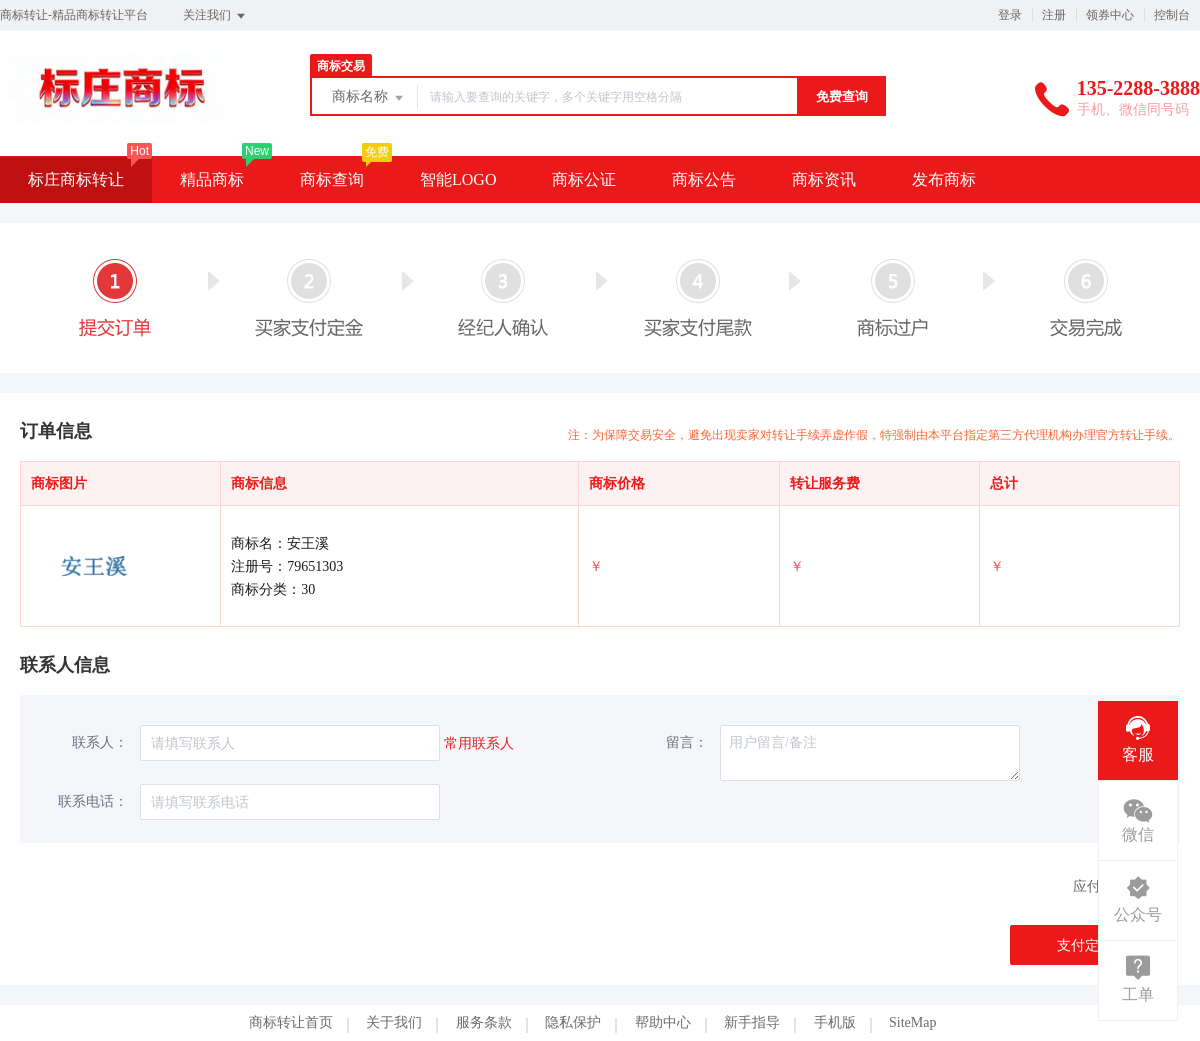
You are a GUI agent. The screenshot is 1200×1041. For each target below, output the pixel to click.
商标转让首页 (291, 1022)
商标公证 (584, 179)
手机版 (835, 1022)
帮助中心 (663, 1022)
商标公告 (704, 179)
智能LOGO (458, 179)
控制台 (1172, 15)
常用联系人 (479, 743)
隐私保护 (573, 1022)
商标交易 (341, 66)
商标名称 (369, 98)
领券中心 (1110, 15)
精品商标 (212, 179)
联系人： (100, 742)
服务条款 (484, 1022)
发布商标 (944, 179)
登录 (1010, 15)
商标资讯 (824, 179)
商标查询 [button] (332, 179)
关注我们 (215, 16)
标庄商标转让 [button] (76, 179)
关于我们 (394, 1022)
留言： (687, 742)
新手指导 (752, 1022)
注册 (1054, 15)
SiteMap (912, 1022)
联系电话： (93, 801)
